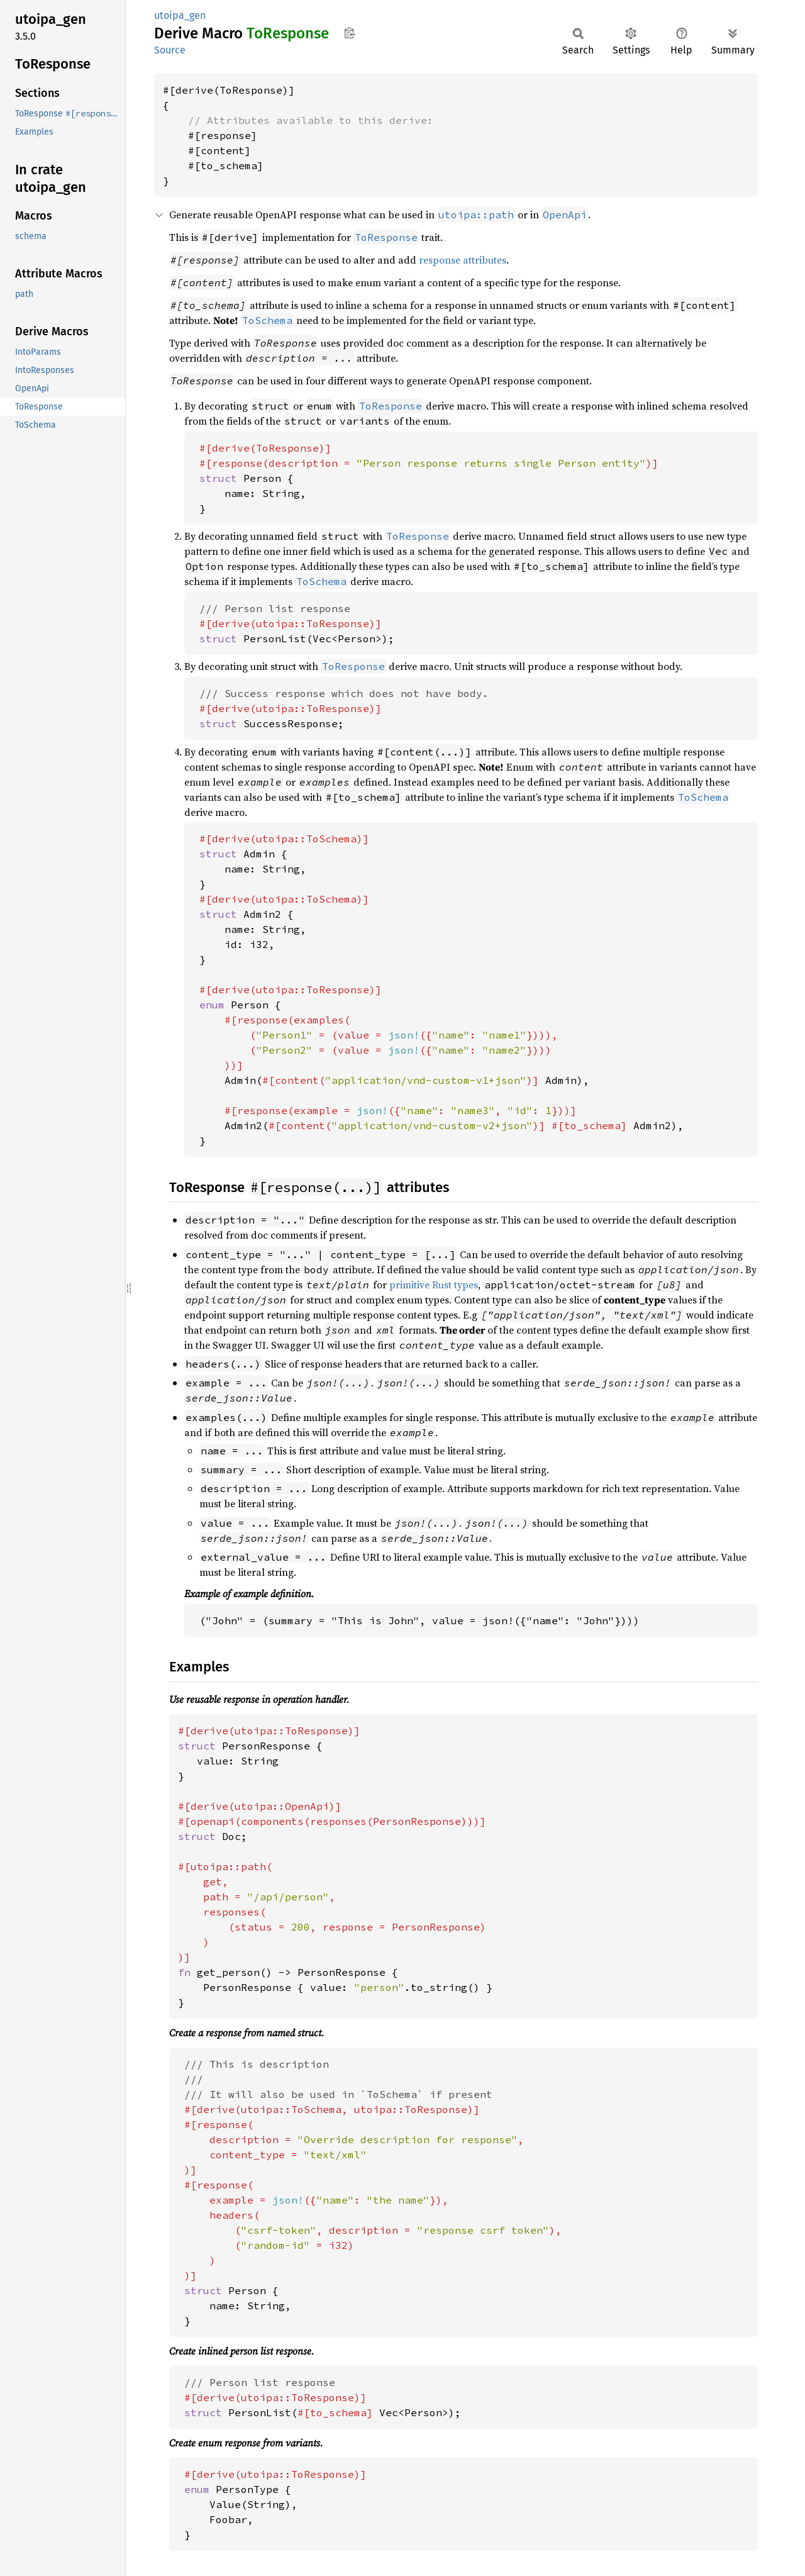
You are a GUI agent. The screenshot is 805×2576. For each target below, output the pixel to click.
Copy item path (349, 32)
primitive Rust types (433, 1284)
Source (170, 50)
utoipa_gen (180, 15)
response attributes (462, 260)
